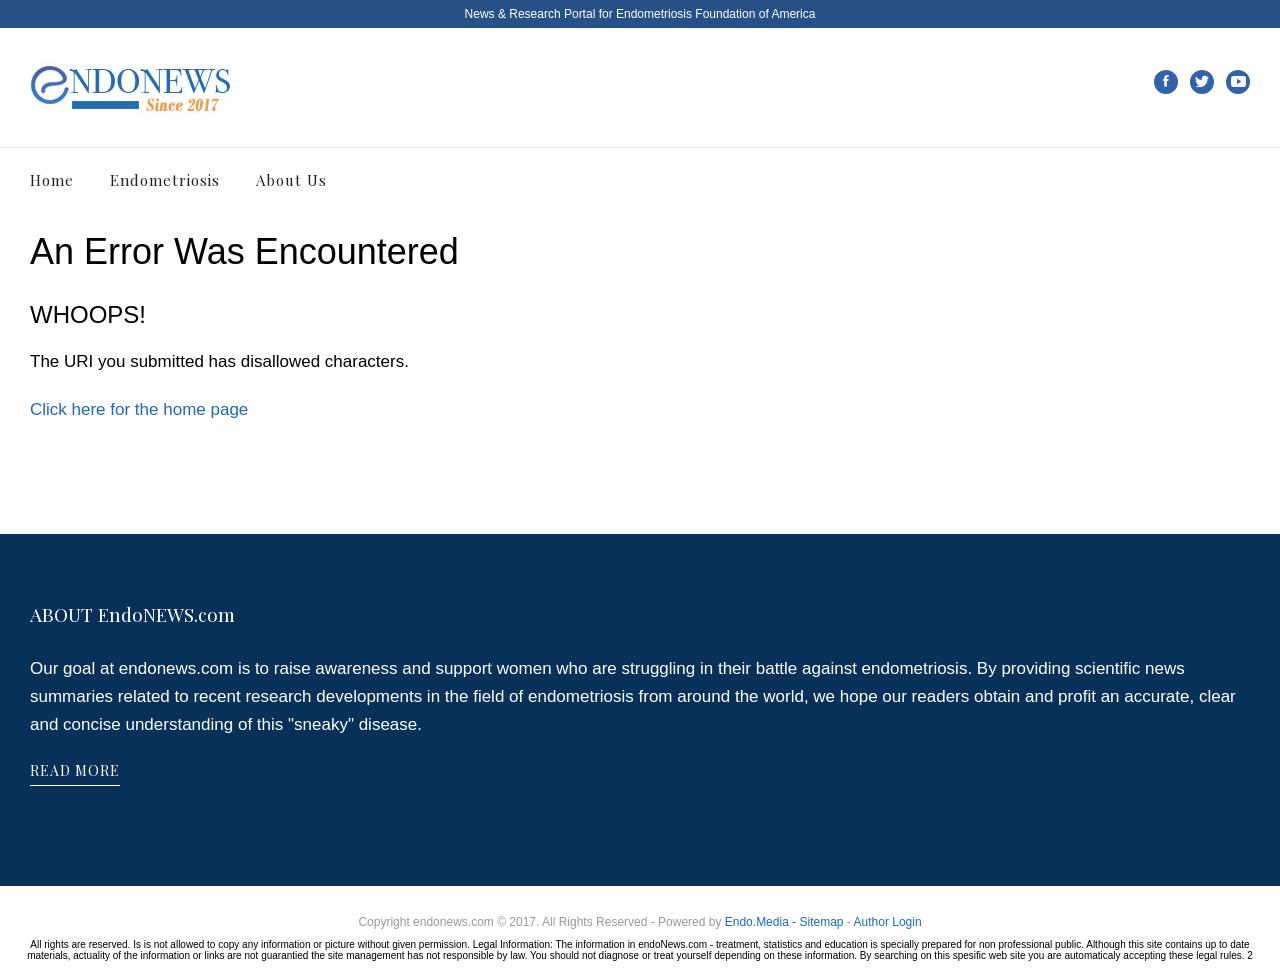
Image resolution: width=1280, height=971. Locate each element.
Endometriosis (165, 180)
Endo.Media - (762, 922)
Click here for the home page (139, 409)
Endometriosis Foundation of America (715, 14)
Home (52, 180)
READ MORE (75, 770)
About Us (291, 180)
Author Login (888, 922)
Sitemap (821, 922)
